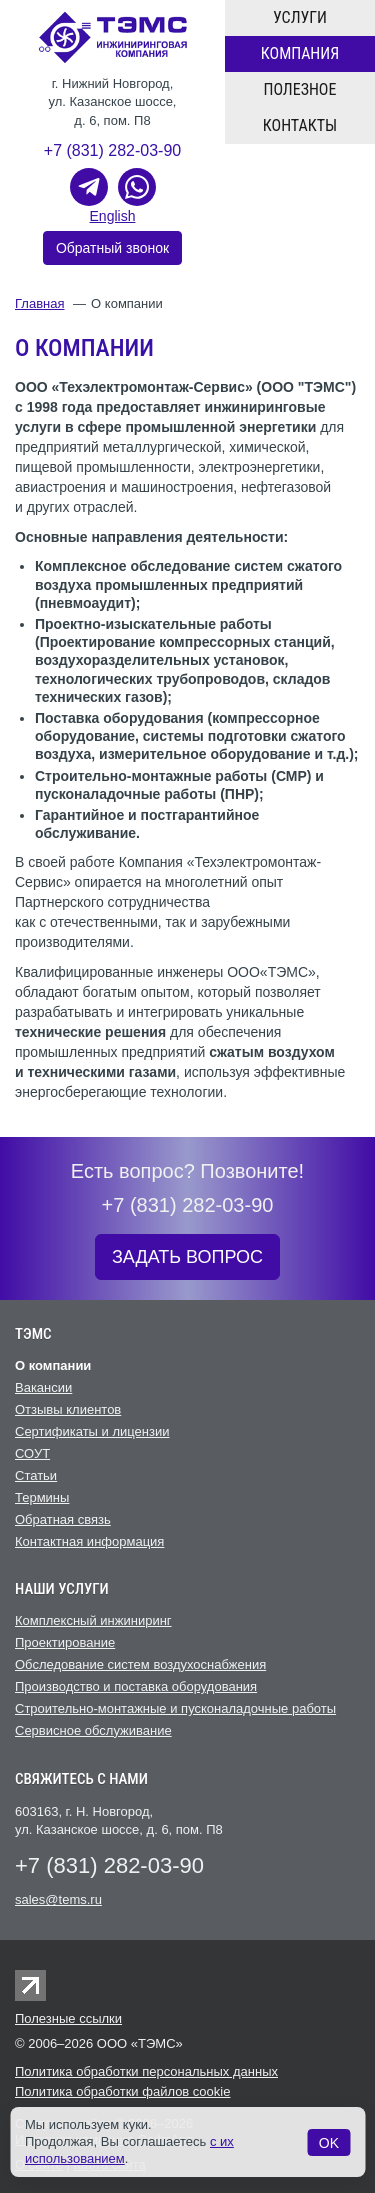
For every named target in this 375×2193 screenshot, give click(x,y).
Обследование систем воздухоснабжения (140, 1664)
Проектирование (65, 1642)
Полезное (300, 89)
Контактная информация (89, 1541)
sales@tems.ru (58, 1899)
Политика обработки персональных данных (146, 2071)
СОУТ (32, 1453)
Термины (42, 1497)
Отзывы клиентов (68, 1409)
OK (329, 2143)
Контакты (300, 125)
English (113, 216)
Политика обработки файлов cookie (122, 2091)
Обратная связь (63, 1519)
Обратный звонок (112, 248)
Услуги (300, 17)
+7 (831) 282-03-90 (112, 150)
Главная (39, 303)
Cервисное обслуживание (93, 1730)
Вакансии (43, 1387)
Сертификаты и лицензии (92, 1431)
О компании (53, 1365)
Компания (300, 53)
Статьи (36, 1475)
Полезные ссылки (68, 2018)
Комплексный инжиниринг (93, 1620)
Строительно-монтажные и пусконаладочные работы (175, 1708)
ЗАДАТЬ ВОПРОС (187, 1257)
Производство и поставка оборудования (136, 1686)
